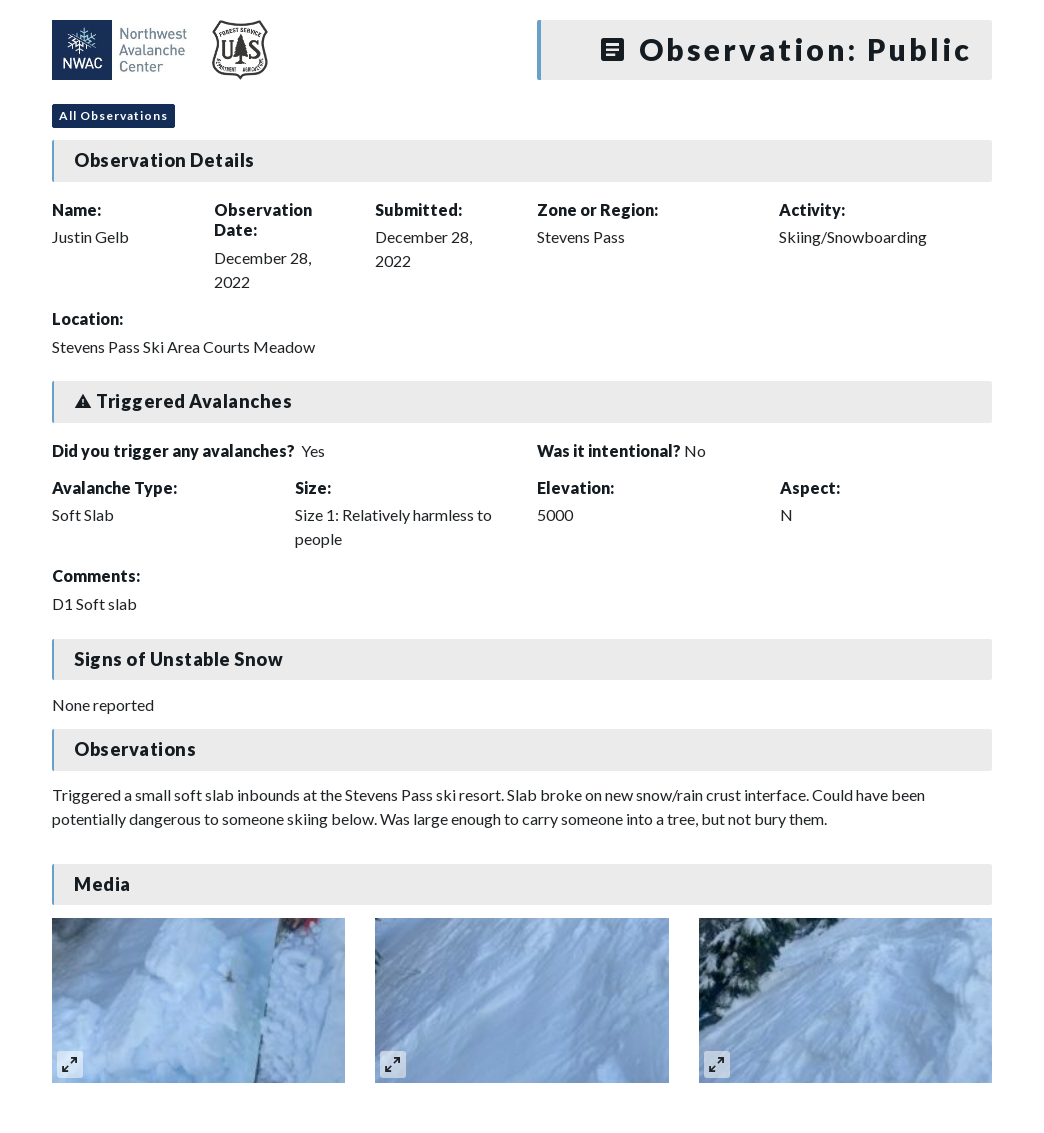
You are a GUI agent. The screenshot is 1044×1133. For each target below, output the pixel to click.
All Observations (113, 115)
